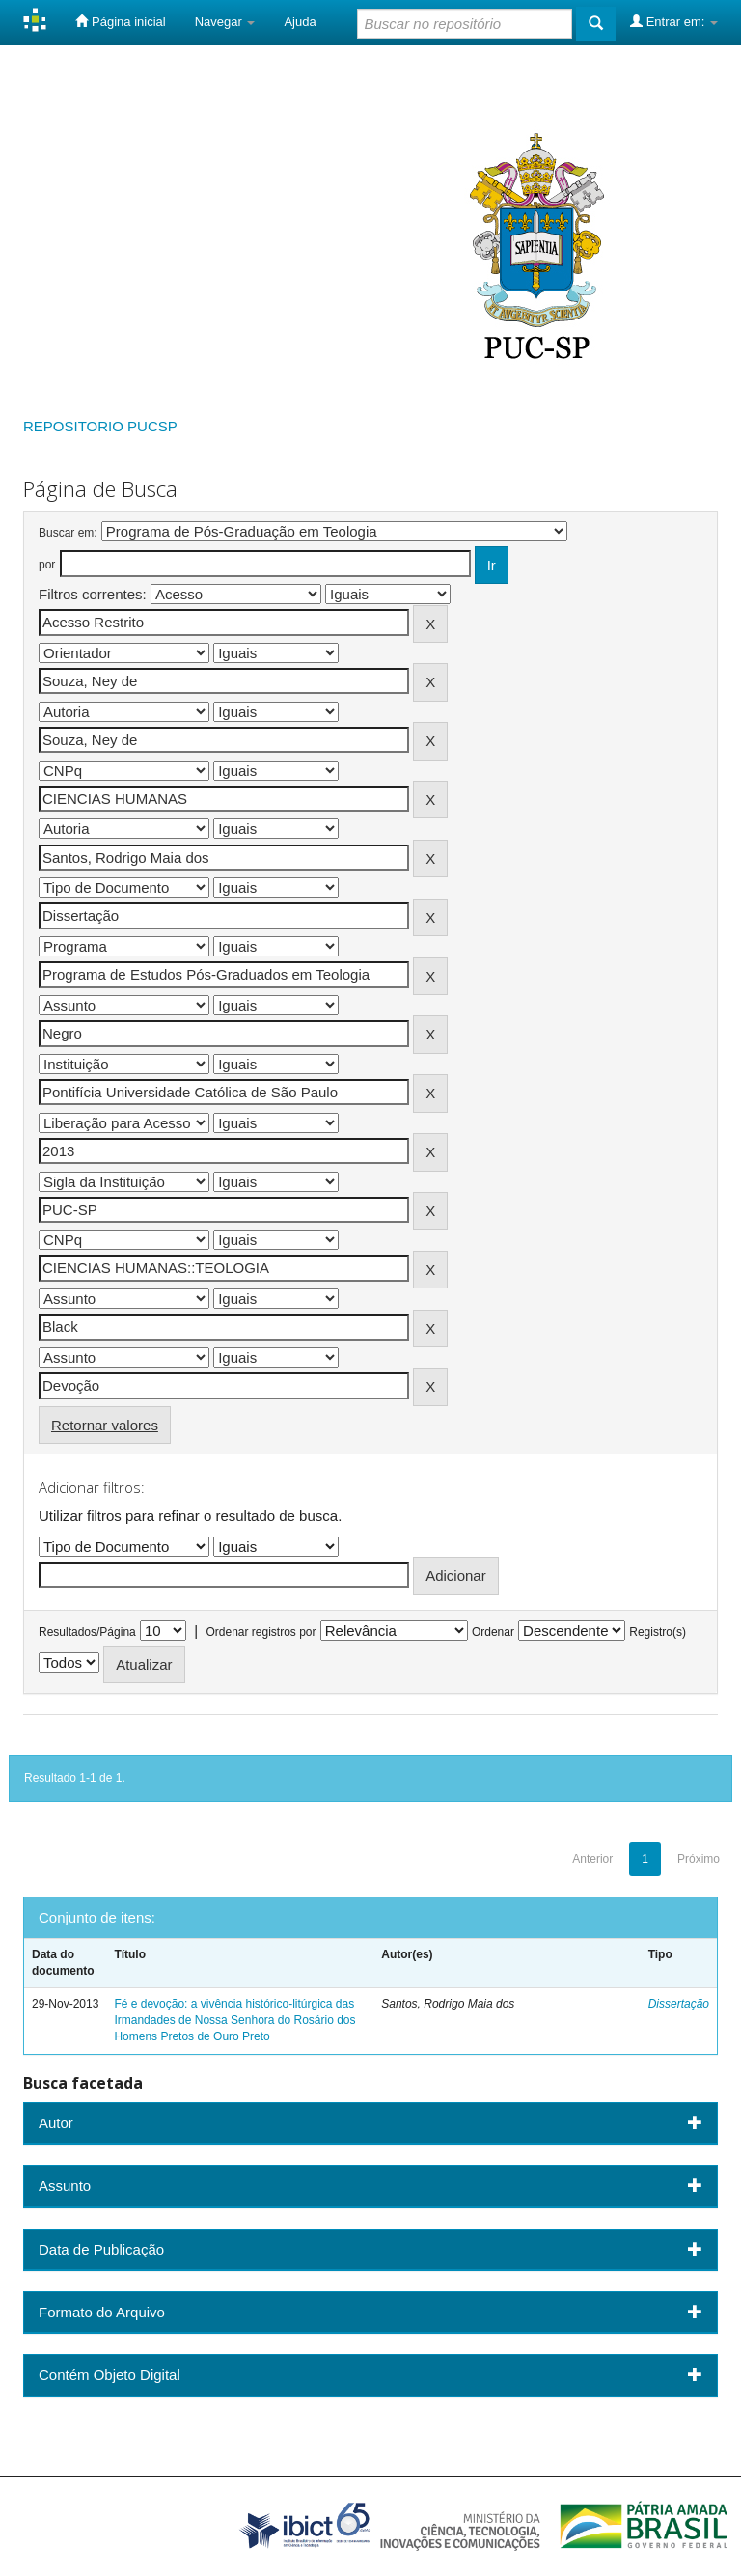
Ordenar (493, 1632)
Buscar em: (68, 533)
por (47, 564)
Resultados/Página (87, 1632)
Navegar (225, 21)
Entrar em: (674, 21)
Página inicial (120, 21)
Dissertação (678, 2003)
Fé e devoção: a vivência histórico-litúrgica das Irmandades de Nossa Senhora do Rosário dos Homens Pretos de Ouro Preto (234, 2020)
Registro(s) (657, 1632)
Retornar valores (104, 1425)
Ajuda (300, 21)
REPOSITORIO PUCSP (100, 426)
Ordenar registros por (261, 1632)
